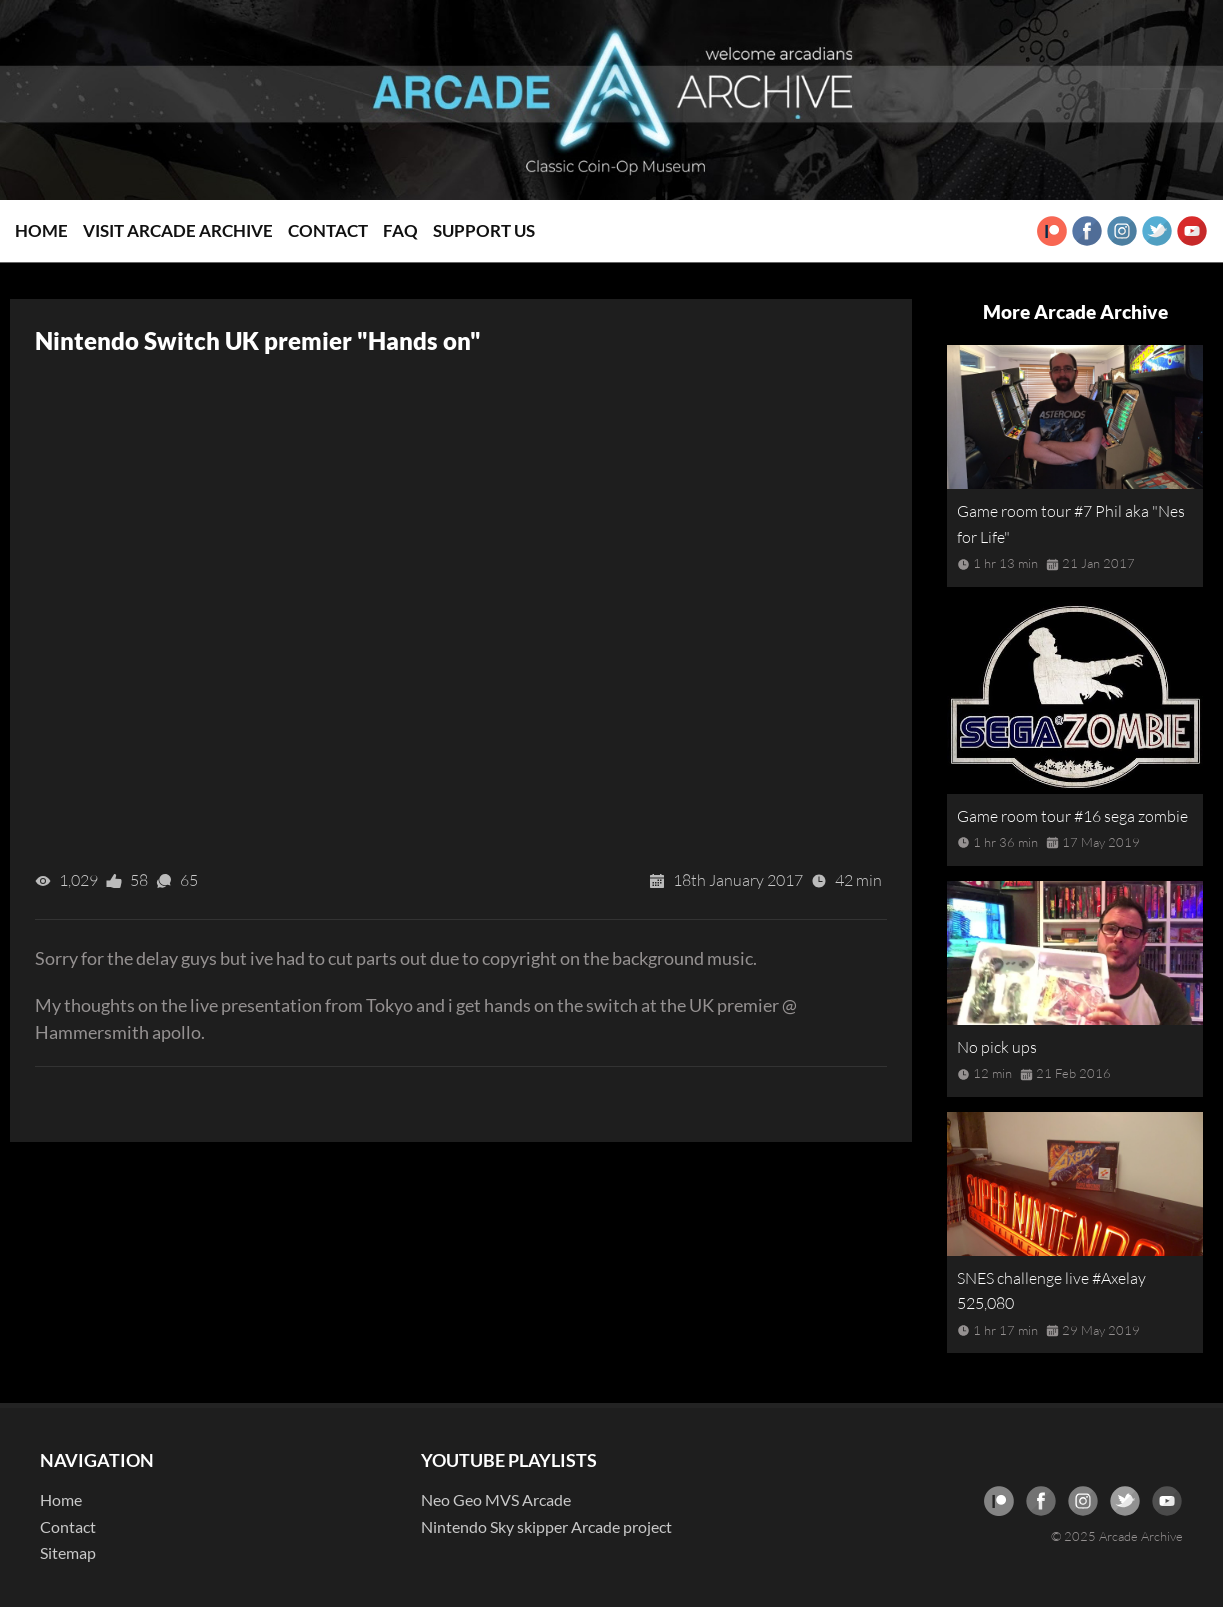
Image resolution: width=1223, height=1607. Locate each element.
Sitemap (68, 1552)
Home (41, 230)
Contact (328, 230)
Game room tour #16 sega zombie (1072, 816)
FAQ (400, 230)
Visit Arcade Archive (178, 230)
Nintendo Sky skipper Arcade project (546, 1526)
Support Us (484, 230)
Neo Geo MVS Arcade (496, 1499)
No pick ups (997, 1047)
